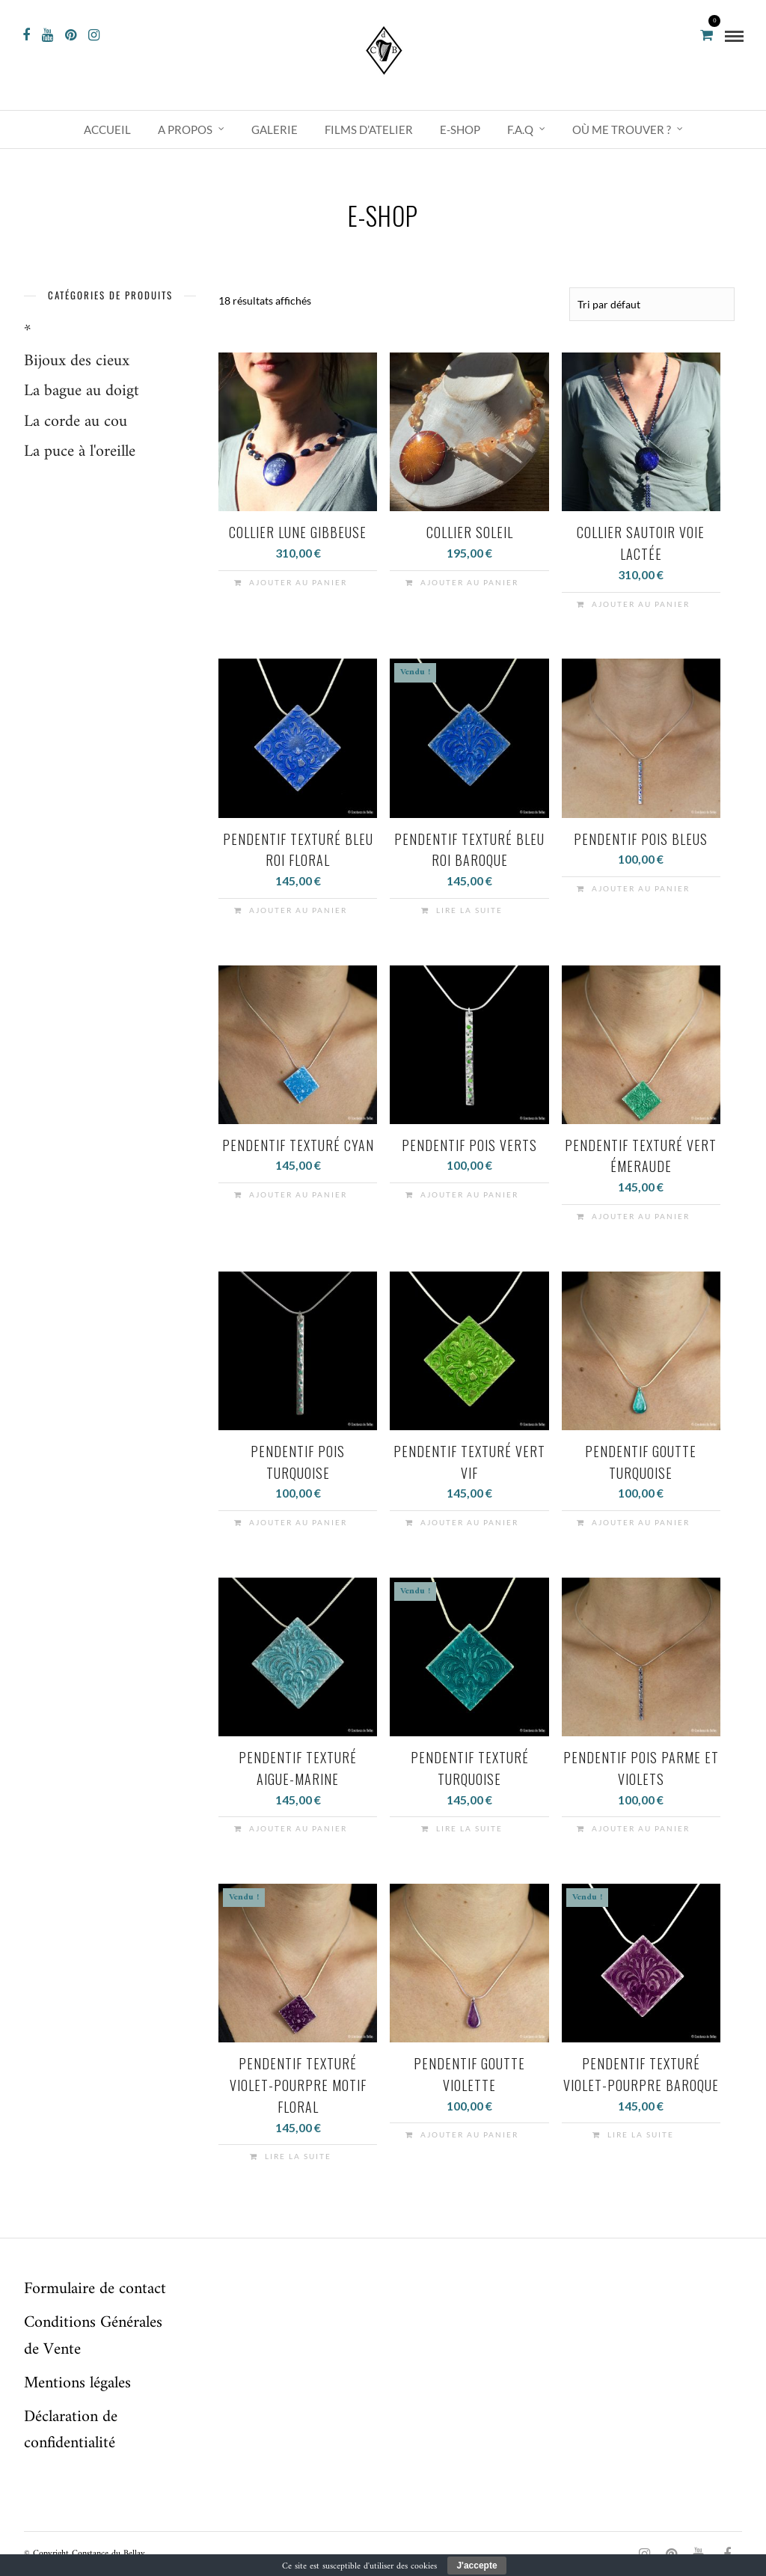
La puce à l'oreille (79, 451)
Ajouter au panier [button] (298, 581)
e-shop (460, 129)
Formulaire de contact (95, 2288)
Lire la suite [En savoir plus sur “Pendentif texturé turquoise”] (469, 1827)
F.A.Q (520, 129)
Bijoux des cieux (76, 361)
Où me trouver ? (621, 129)
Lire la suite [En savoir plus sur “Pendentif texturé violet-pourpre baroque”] (640, 2133)
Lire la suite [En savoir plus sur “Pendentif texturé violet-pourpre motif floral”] (298, 2155)
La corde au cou (75, 421)
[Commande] (652, 303)
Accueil (107, 129)
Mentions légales (77, 2382)
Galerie (274, 129)
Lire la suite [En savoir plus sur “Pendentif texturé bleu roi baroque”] (469, 909)
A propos (185, 129)
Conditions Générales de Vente (93, 2335)
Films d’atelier (369, 129)
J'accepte (476, 2565)
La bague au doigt (81, 391)
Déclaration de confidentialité (70, 2429)
